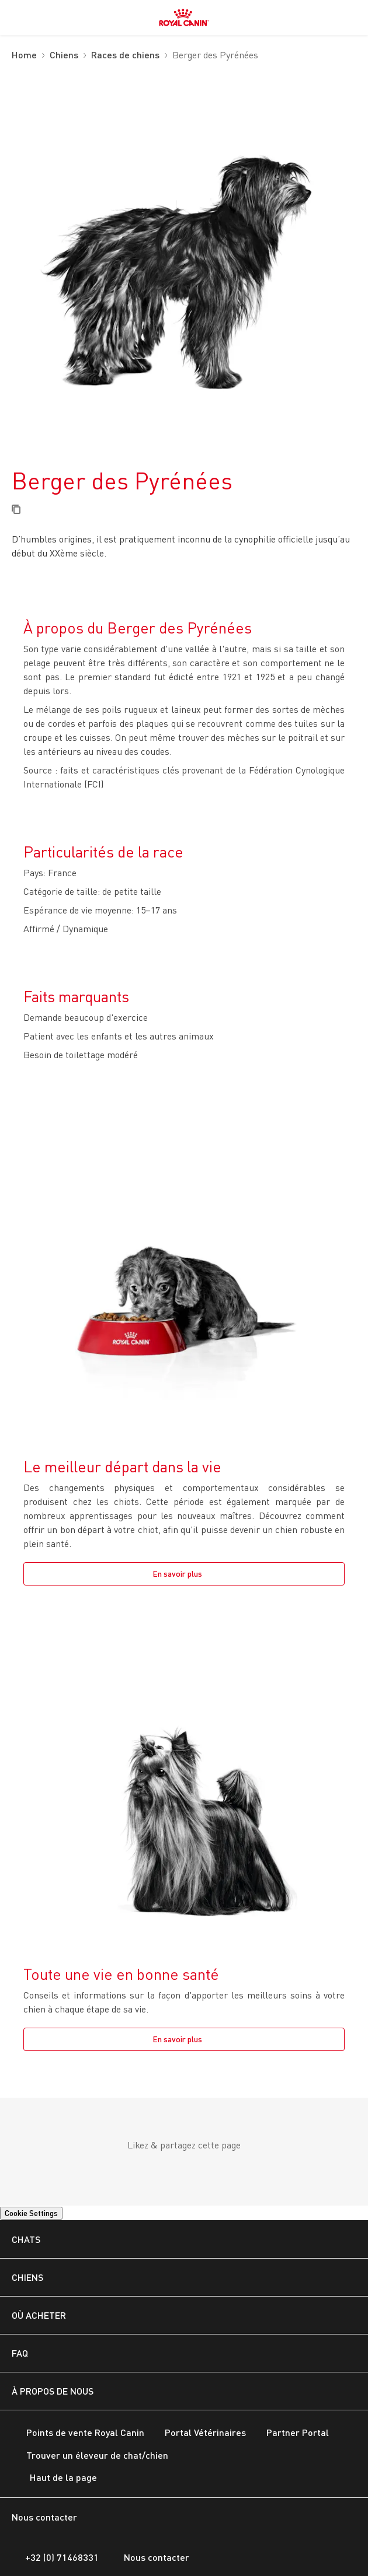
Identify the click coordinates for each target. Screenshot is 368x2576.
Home (24, 55)
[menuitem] (16, 17)
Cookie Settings (31, 2213)
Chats (26, 2239)
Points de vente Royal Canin (78, 2433)
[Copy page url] (16, 510)
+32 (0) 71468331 (55, 2557)
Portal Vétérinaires (198, 2433)
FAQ (20, 2352)
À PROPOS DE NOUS (52, 2390)
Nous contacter (149, 2557)
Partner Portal (290, 2433)
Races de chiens (125, 55)
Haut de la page (54, 2479)
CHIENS (27, 2277)
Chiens (64, 55)
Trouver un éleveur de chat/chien (90, 2456)
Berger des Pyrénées (215, 56)
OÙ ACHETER (39, 2314)
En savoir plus (177, 1573)
